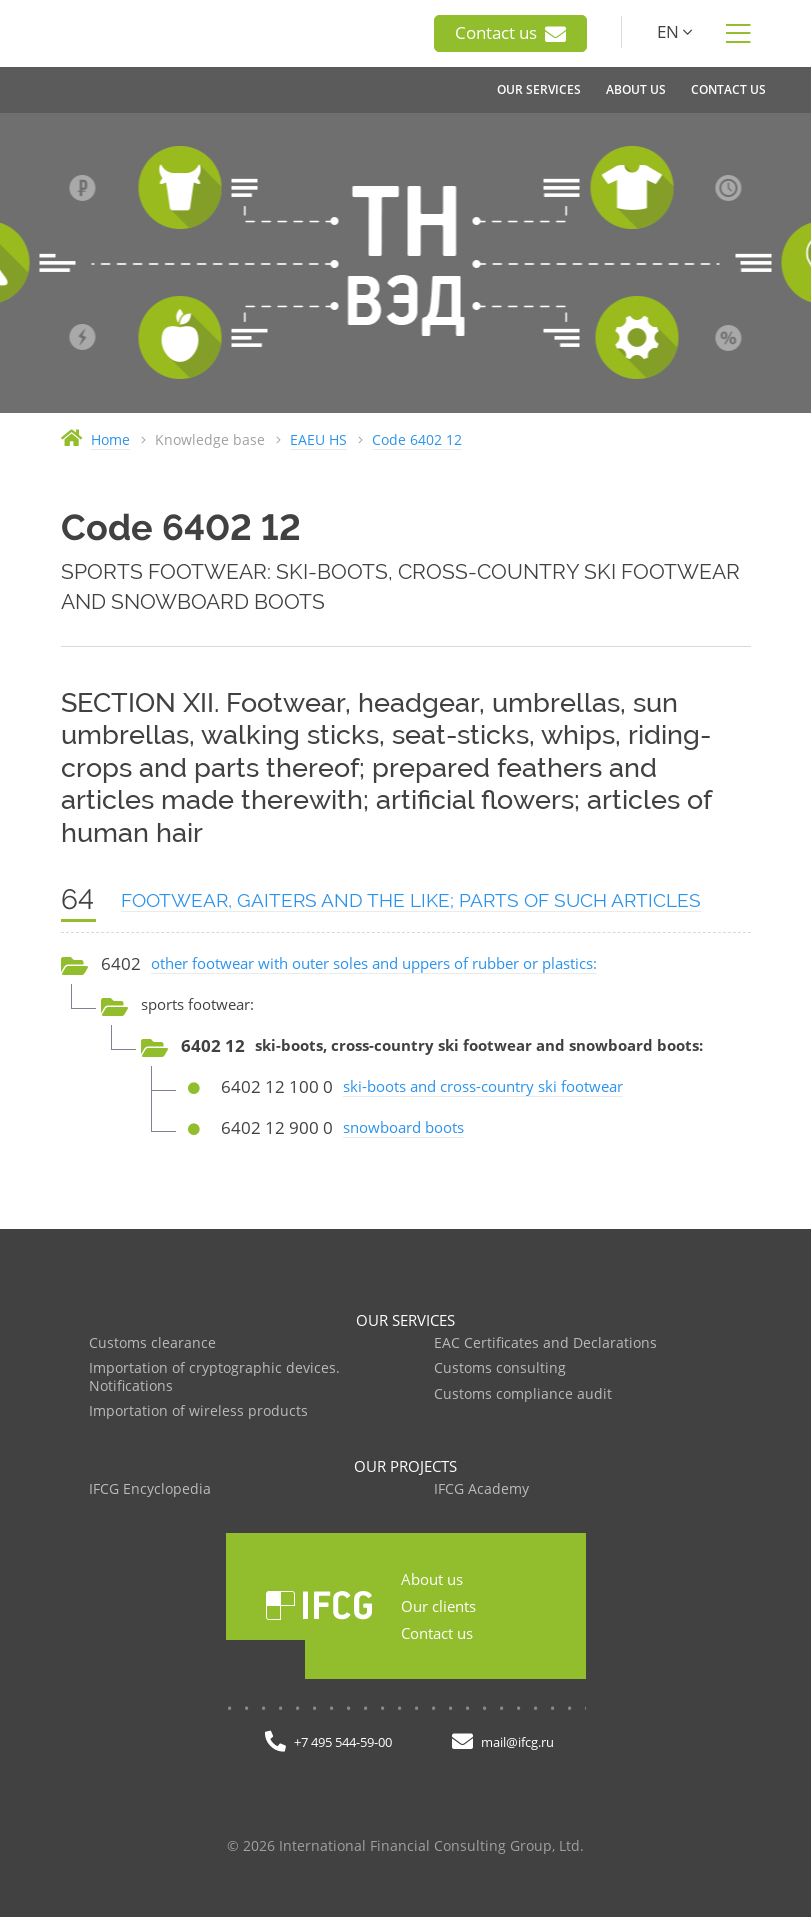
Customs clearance (152, 1343)
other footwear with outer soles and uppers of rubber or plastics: (374, 963)
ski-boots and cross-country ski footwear (483, 1086)
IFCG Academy (481, 1489)
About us (432, 1579)
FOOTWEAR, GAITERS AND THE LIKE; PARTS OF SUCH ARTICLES (411, 900)
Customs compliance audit (523, 1394)
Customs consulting (500, 1368)
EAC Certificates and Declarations (545, 1343)
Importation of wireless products (198, 1411)
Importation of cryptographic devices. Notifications (214, 1377)
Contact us (510, 33)
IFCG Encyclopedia (150, 1489)
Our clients (438, 1606)
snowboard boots (403, 1127)
